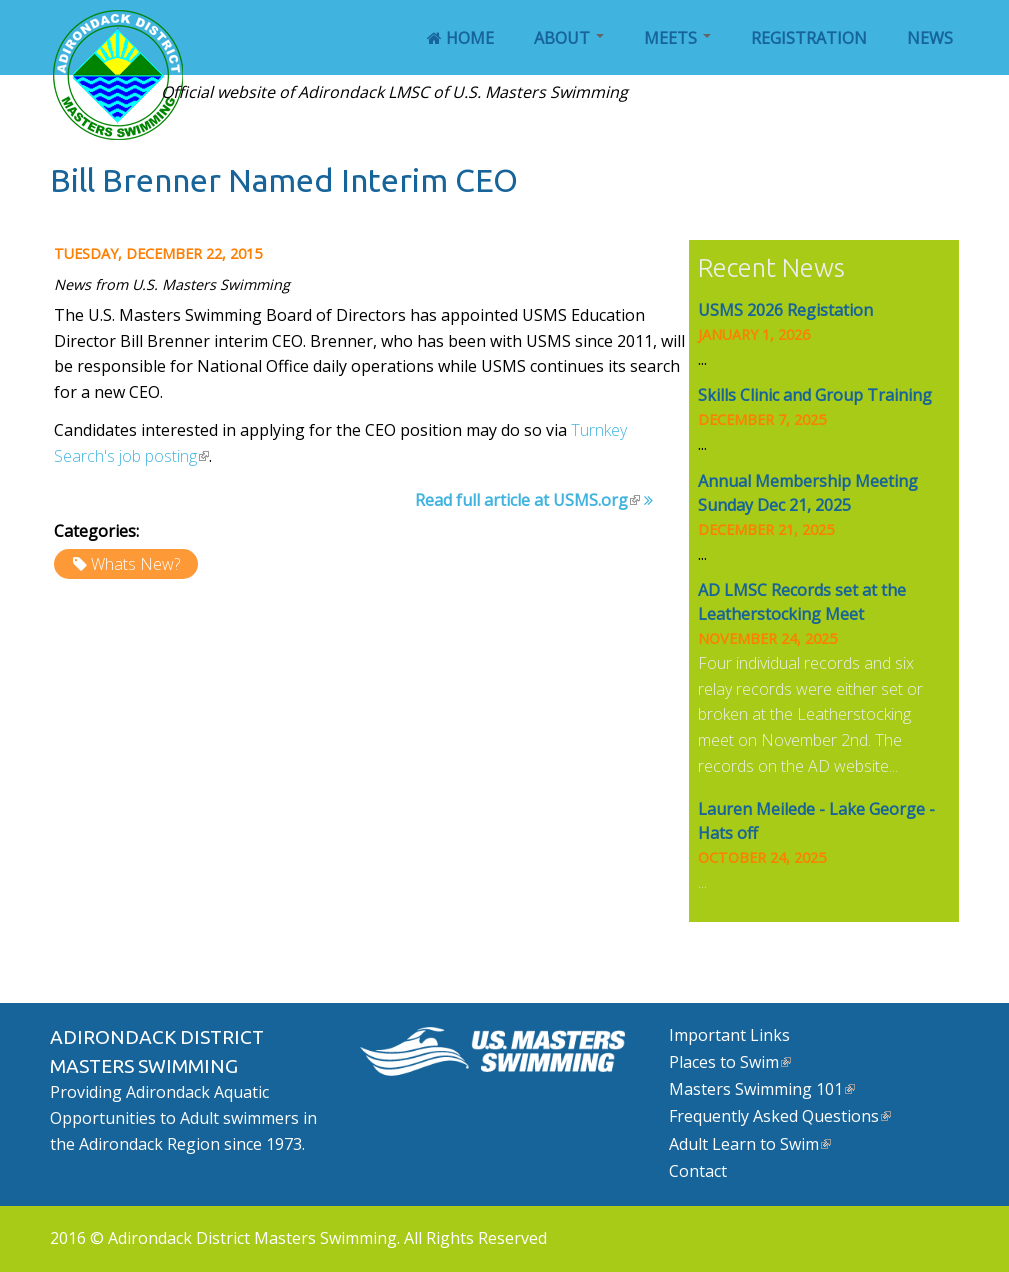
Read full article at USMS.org (527, 500)
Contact (698, 1171)
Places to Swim (730, 1062)
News (930, 38)
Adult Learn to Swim (750, 1144)
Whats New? (135, 564)
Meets (677, 38)
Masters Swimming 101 (762, 1089)
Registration (809, 38)
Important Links (729, 1035)
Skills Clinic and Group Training (815, 395)
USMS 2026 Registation (785, 310)
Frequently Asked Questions (780, 1116)
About (569, 38)
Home (460, 38)
